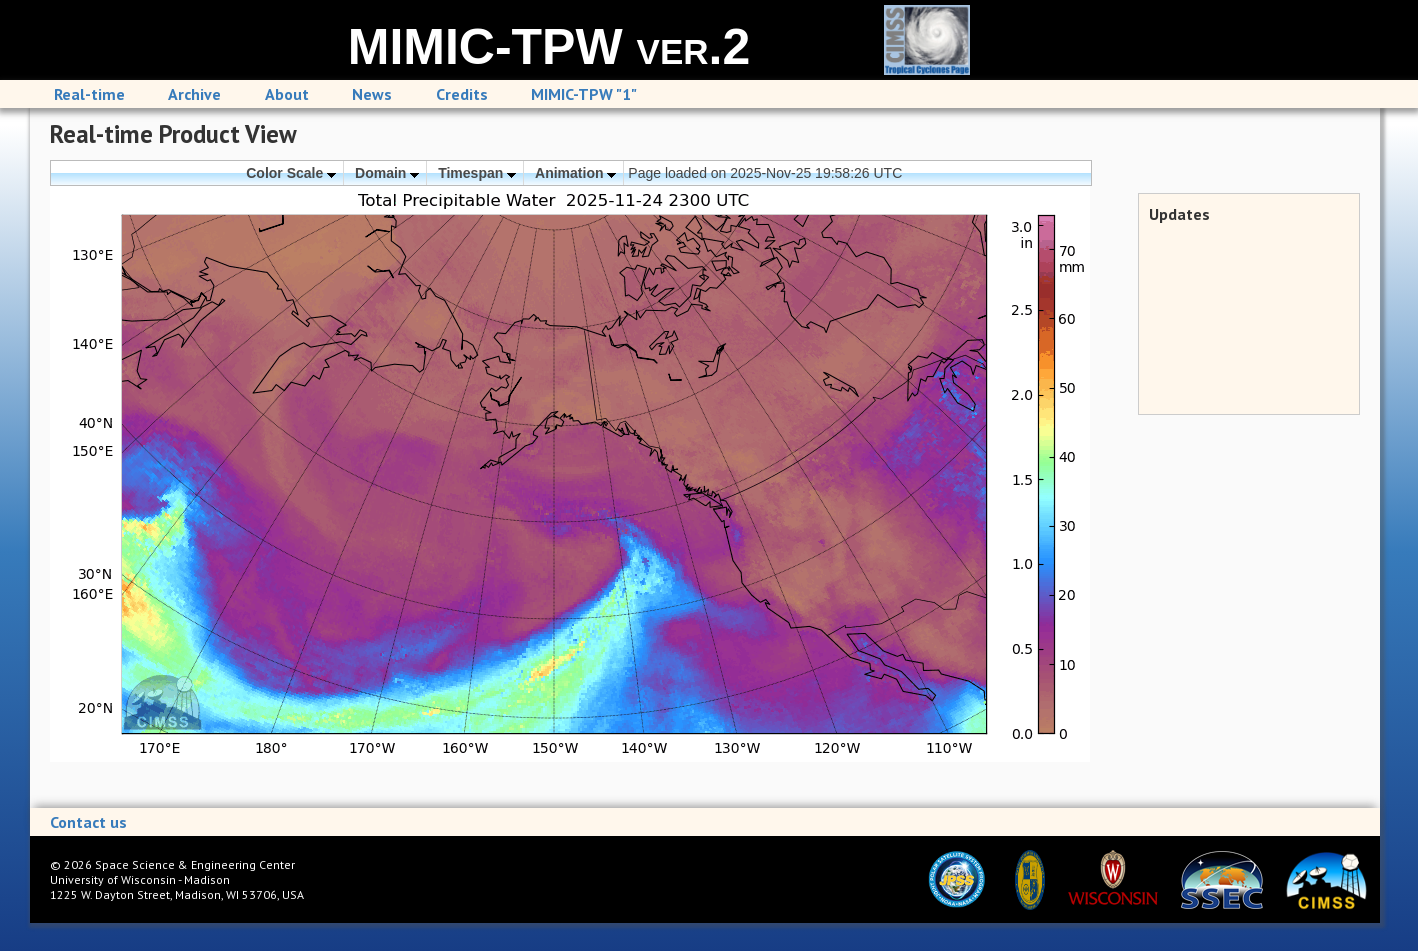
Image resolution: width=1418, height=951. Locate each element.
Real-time (89, 94)
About (287, 94)
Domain (387, 173)
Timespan (477, 173)
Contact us (88, 822)
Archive (194, 94)
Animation (575, 173)
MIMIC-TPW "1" (584, 94)
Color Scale (291, 173)
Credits (462, 94)
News (372, 94)
